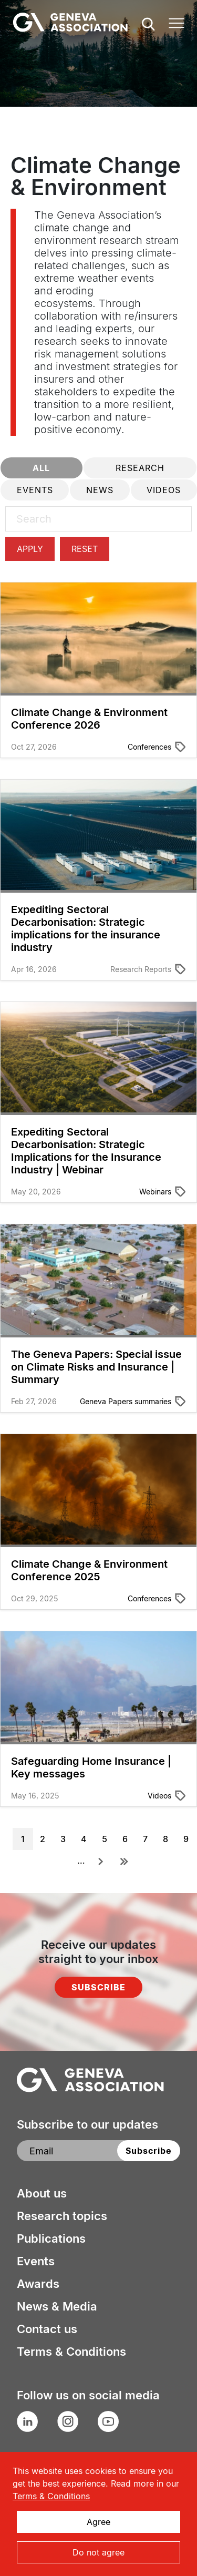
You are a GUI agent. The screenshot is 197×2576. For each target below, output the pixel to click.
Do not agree (98, 2552)
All (41, 468)
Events (35, 490)
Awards (38, 2284)
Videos (164, 490)
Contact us (47, 2329)
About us (42, 2193)
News (99, 490)
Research (140, 468)
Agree (98, 2522)
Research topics (62, 2216)
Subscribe (98, 1987)
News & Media (57, 2306)
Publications (51, 2238)
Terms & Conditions (71, 2351)
